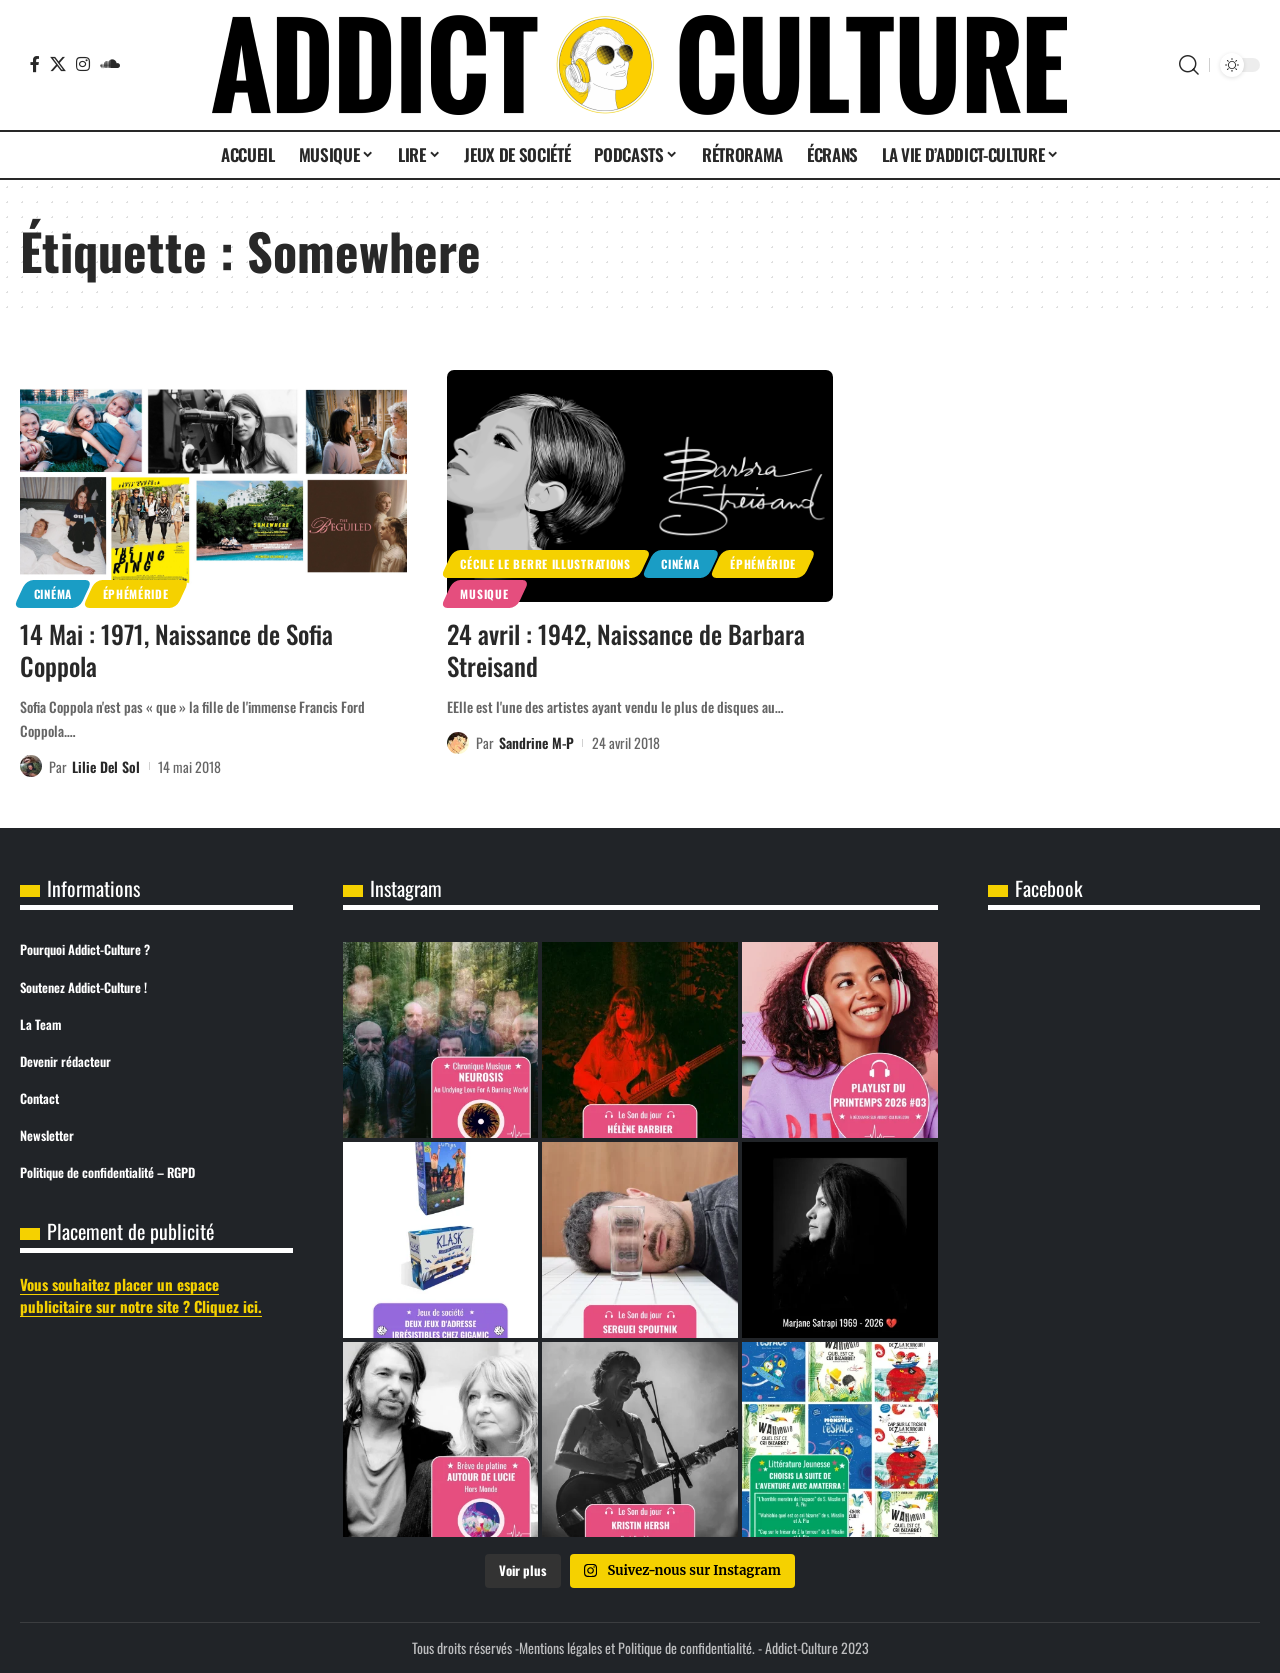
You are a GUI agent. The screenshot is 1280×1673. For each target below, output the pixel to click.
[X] (58, 64)
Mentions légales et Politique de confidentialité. (637, 1647)
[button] (1189, 65)
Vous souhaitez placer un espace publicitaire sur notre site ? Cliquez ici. (141, 1295)
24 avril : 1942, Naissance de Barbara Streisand (626, 650)
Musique (484, 593)
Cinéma (53, 593)
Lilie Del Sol (106, 766)
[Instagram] (83, 64)
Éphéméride (136, 593)
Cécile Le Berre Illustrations (545, 563)
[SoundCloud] (110, 64)
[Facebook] (35, 64)
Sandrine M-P (536, 742)
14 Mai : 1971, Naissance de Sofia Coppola (176, 650)
